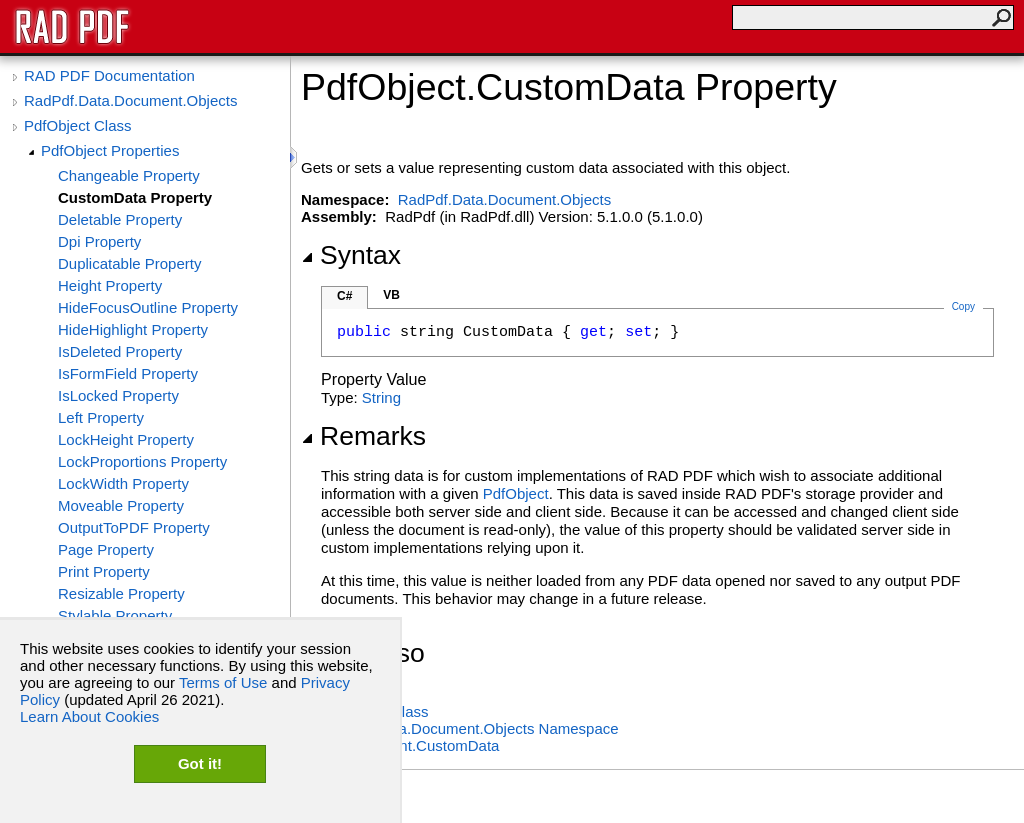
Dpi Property (99, 241)
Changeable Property (129, 175)
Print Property (104, 571)
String (381, 397)
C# (344, 296)
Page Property (106, 549)
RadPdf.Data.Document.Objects (130, 100)
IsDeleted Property (120, 351)
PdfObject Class (78, 125)
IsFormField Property (128, 373)
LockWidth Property (123, 483)
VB (391, 295)
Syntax (351, 255)
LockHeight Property (126, 439)
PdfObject (516, 493)
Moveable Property (121, 505)
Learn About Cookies (89, 716)
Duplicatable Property (129, 263)
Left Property (101, 417)
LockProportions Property (142, 461)
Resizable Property (121, 593)
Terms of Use (223, 682)
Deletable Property (120, 219)
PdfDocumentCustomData (410, 745)
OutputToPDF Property (134, 527)
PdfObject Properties (110, 150)
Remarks (363, 436)
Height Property (110, 285)
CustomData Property (135, 197)
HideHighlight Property (133, 329)
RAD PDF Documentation (109, 75)
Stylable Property (115, 615)
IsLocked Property (118, 395)
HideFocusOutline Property (148, 307)
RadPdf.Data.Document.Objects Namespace (470, 728)
